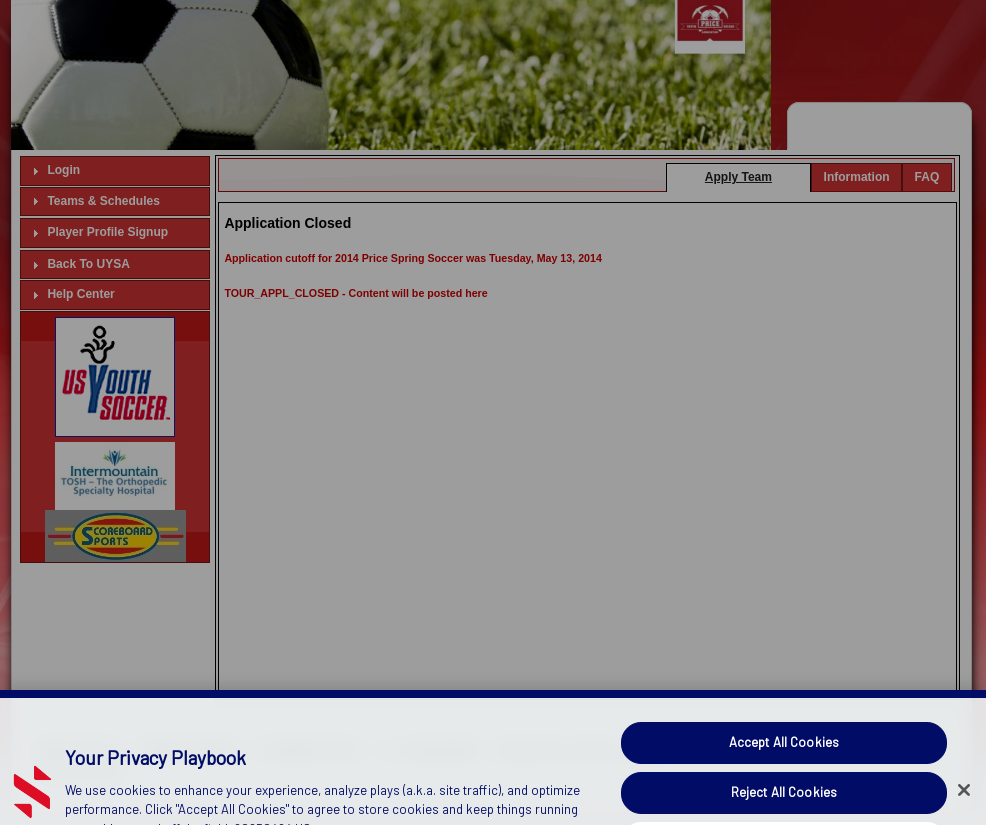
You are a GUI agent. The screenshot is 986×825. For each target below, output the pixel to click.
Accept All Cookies (784, 758)
